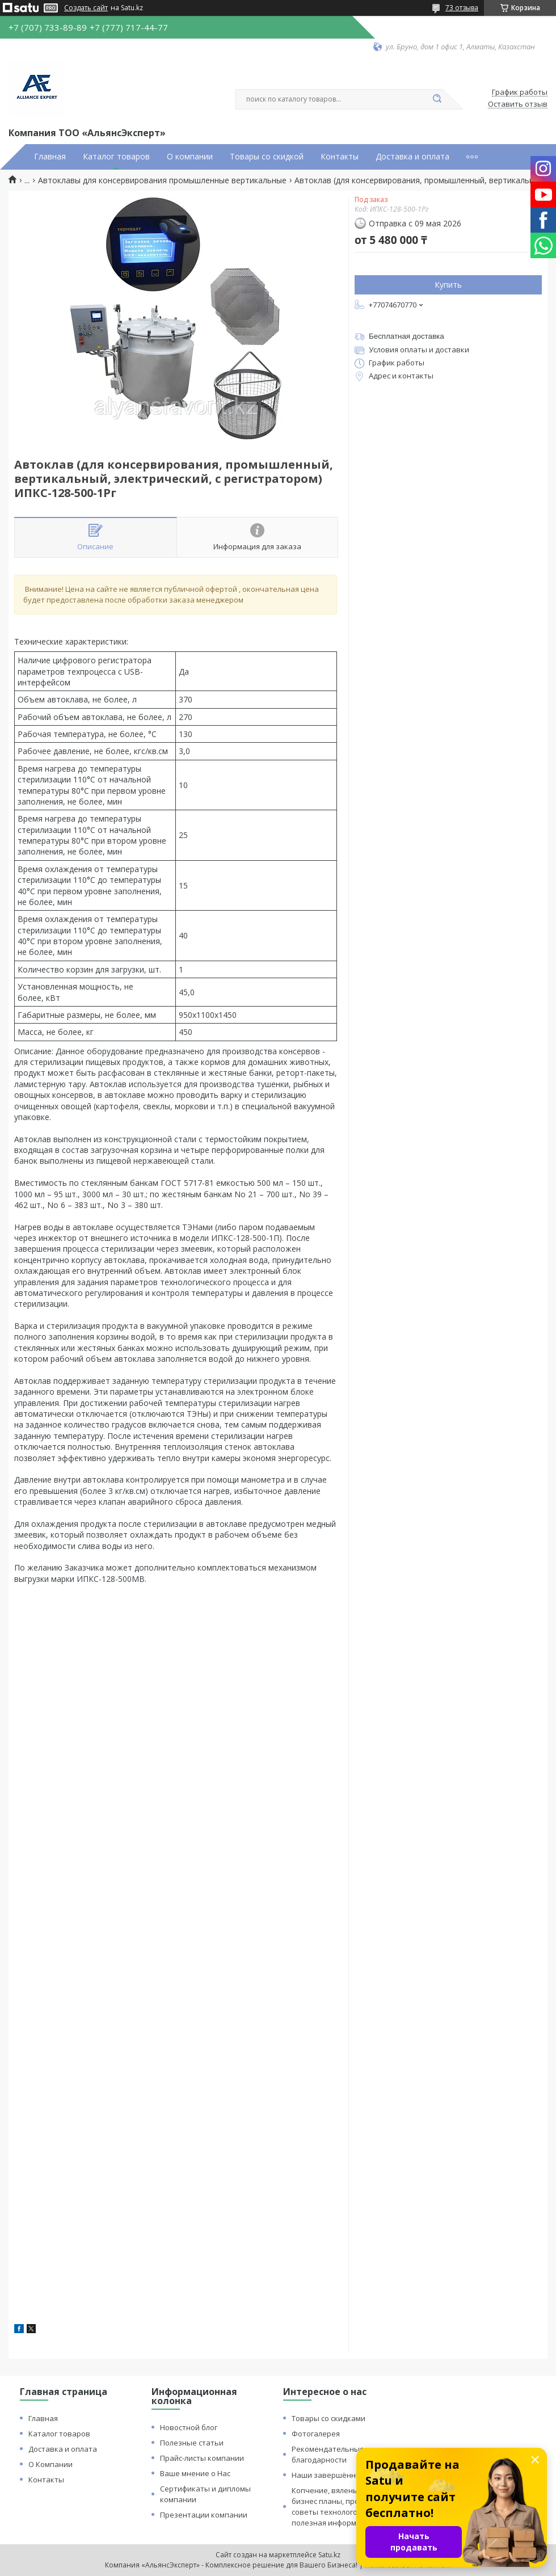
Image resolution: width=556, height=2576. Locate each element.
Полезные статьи (192, 2443)
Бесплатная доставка (406, 336)
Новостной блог (188, 2427)
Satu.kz (329, 2555)
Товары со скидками (328, 2418)
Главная (50, 157)
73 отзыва (461, 7)
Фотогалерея (316, 2433)
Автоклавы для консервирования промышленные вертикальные (162, 180)
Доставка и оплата (412, 157)
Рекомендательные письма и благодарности (345, 2454)
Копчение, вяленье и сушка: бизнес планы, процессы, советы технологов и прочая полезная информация (344, 2506)
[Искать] (437, 99)
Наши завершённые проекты (345, 2475)
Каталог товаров (116, 157)
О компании (190, 157)
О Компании (50, 2464)
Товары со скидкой (267, 157)
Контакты (340, 157)
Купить (448, 284)
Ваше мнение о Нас (195, 2473)
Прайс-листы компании (202, 2458)
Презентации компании (203, 2515)
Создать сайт (86, 8)
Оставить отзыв (517, 104)
